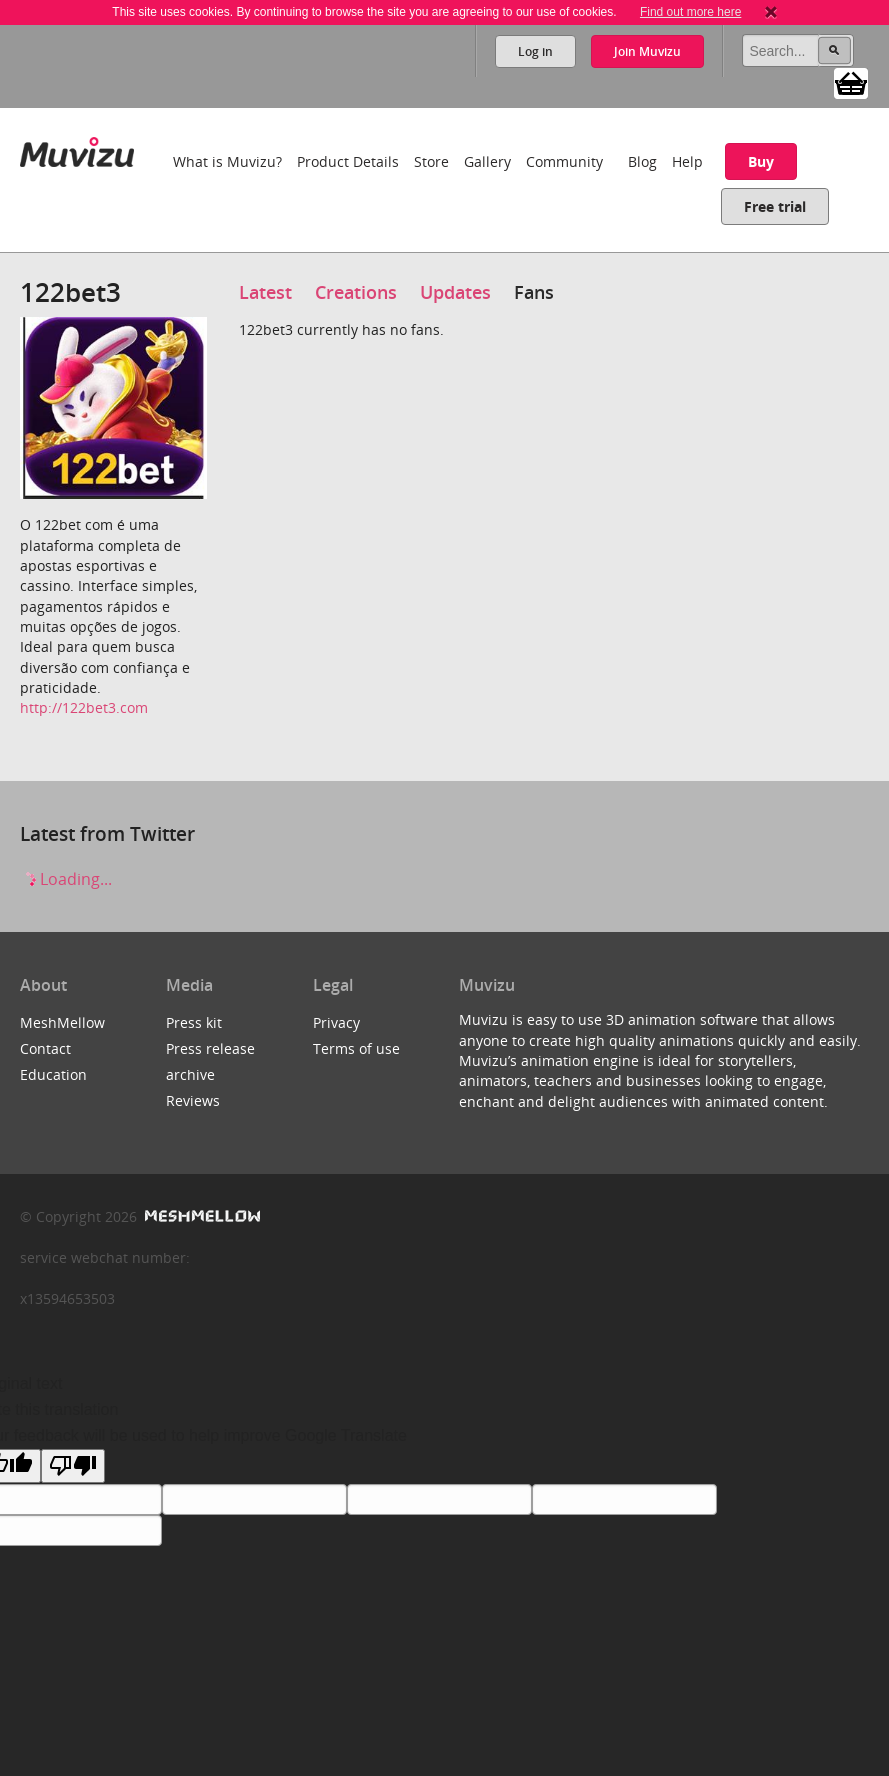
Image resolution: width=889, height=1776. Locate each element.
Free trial (775, 206)
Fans (534, 292)
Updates (455, 292)
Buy (761, 161)
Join (647, 51)
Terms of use (356, 1048)
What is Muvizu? (227, 161)
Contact (45, 1048)
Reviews (193, 1100)
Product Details (348, 161)
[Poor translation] (73, 1466)
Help (687, 161)
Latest (265, 292)
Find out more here (690, 12)
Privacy (336, 1022)
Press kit (194, 1022)
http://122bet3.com (84, 707)
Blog (642, 161)
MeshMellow (62, 1022)
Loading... (66, 879)
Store (431, 161)
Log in (535, 51)
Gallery (487, 161)
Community (564, 161)
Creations (356, 292)
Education (53, 1074)
